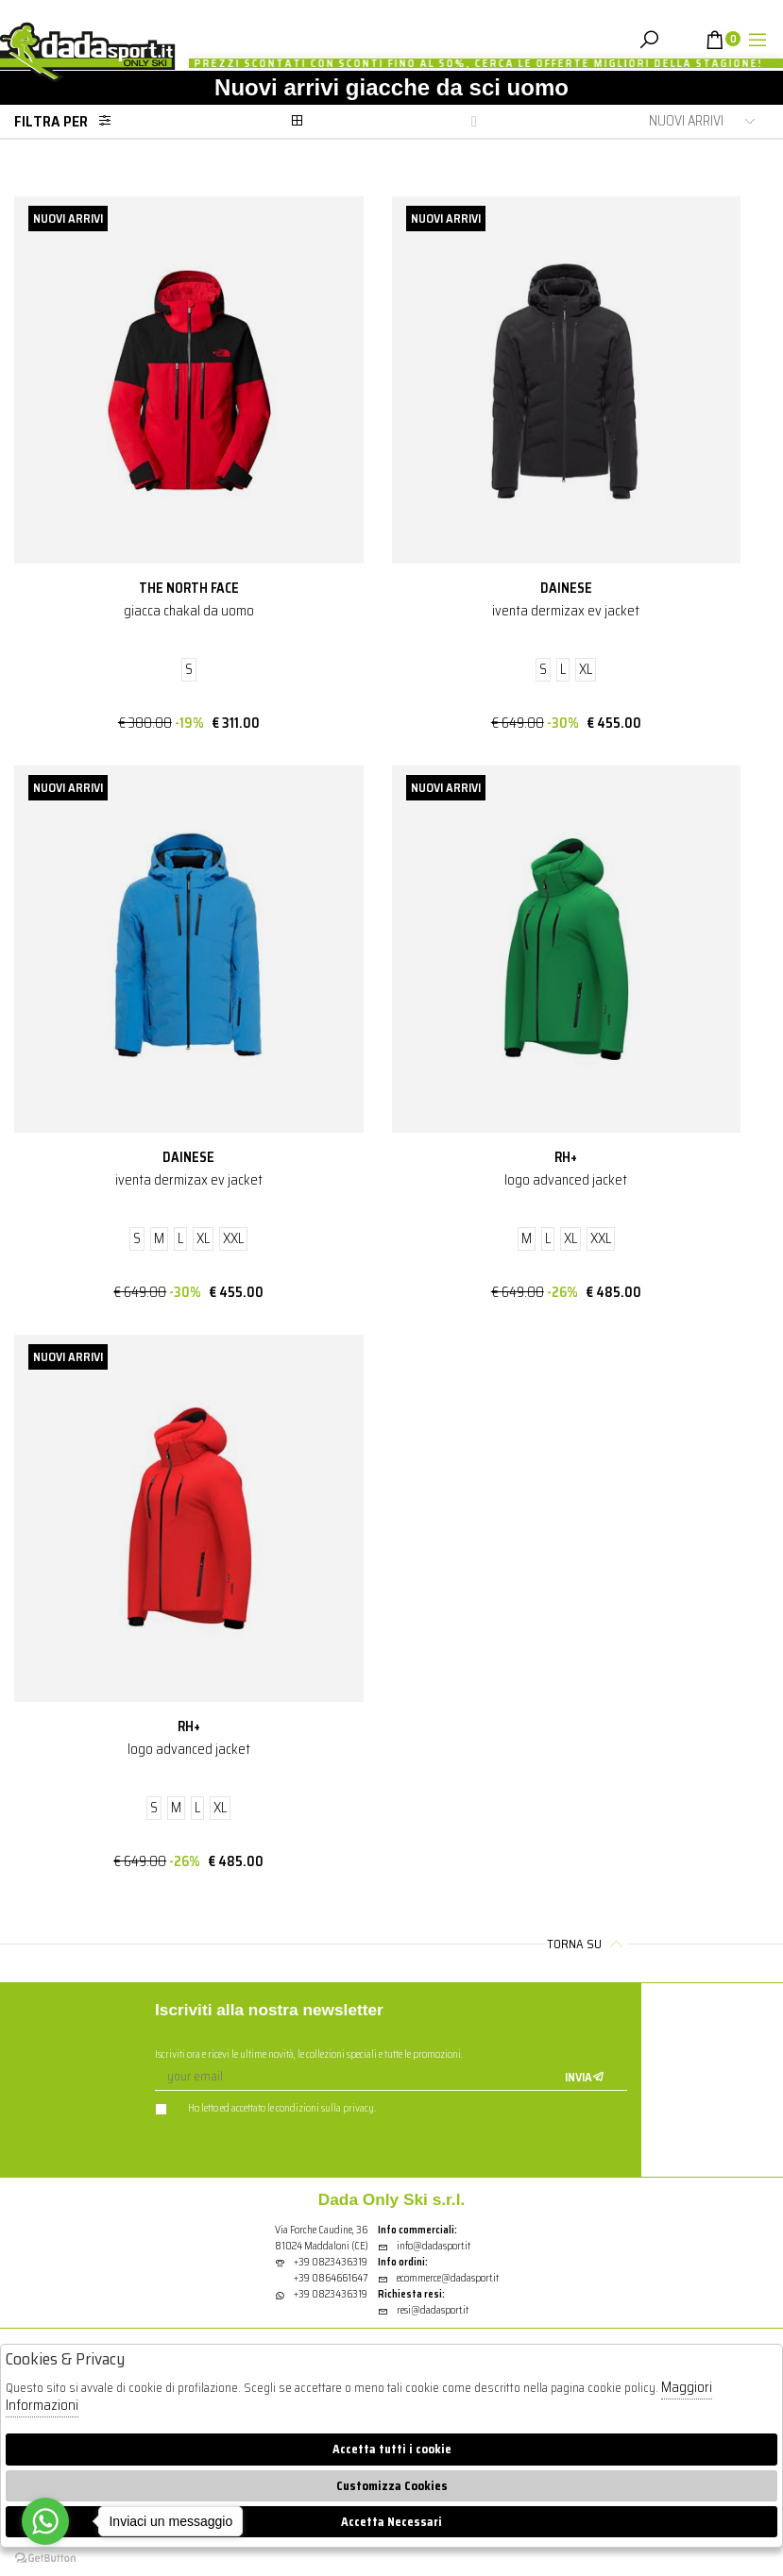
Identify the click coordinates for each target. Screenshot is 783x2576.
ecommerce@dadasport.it (438, 2278)
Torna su (587, 1944)
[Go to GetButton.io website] (45, 2557)
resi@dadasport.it (423, 2310)
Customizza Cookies (392, 2486)
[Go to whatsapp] (45, 2521)
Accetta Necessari (391, 2522)
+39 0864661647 (330, 2278)
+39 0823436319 (330, 2262)
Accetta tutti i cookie (391, 2449)
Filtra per (68, 121)
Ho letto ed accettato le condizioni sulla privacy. (265, 2108)
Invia (584, 2077)
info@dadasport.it (424, 2246)
